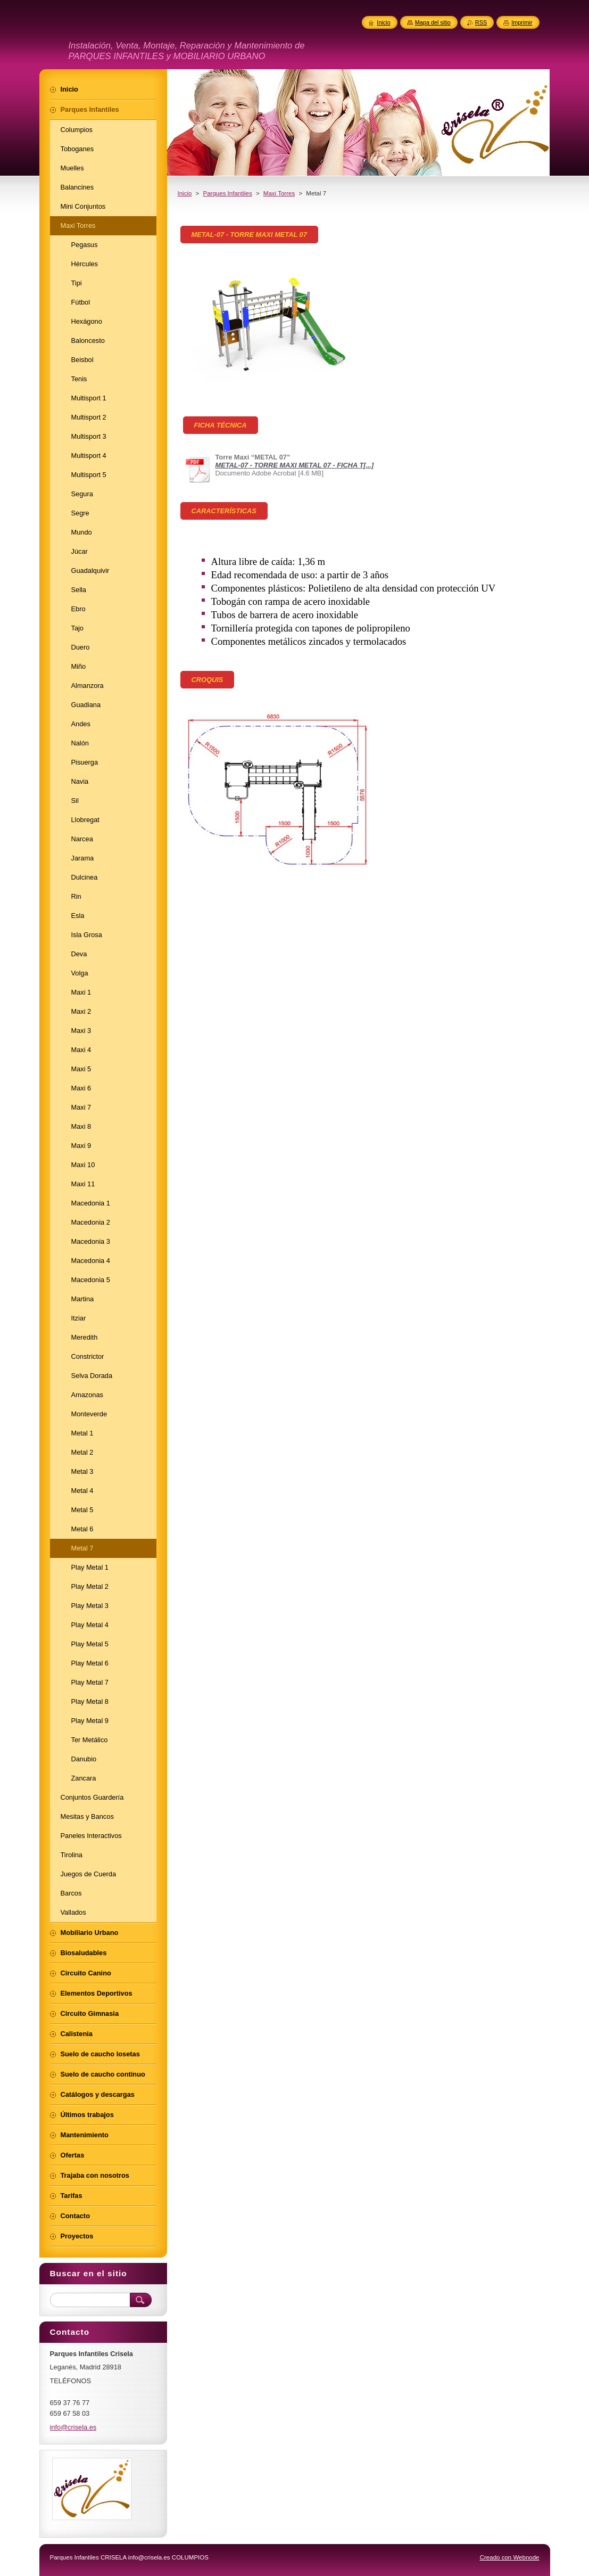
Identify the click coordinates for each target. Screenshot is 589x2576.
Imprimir (521, 22)
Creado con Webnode (510, 2557)
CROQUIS (207, 680)
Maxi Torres (279, 193)
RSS (481, 22)
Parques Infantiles (227, 193)
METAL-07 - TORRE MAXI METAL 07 (249, 235)
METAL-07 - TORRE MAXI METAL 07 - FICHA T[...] (294, 465)
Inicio (185, 193)
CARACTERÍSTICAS (224, 511)
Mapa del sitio (433, 22)
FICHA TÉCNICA (220, 425)
